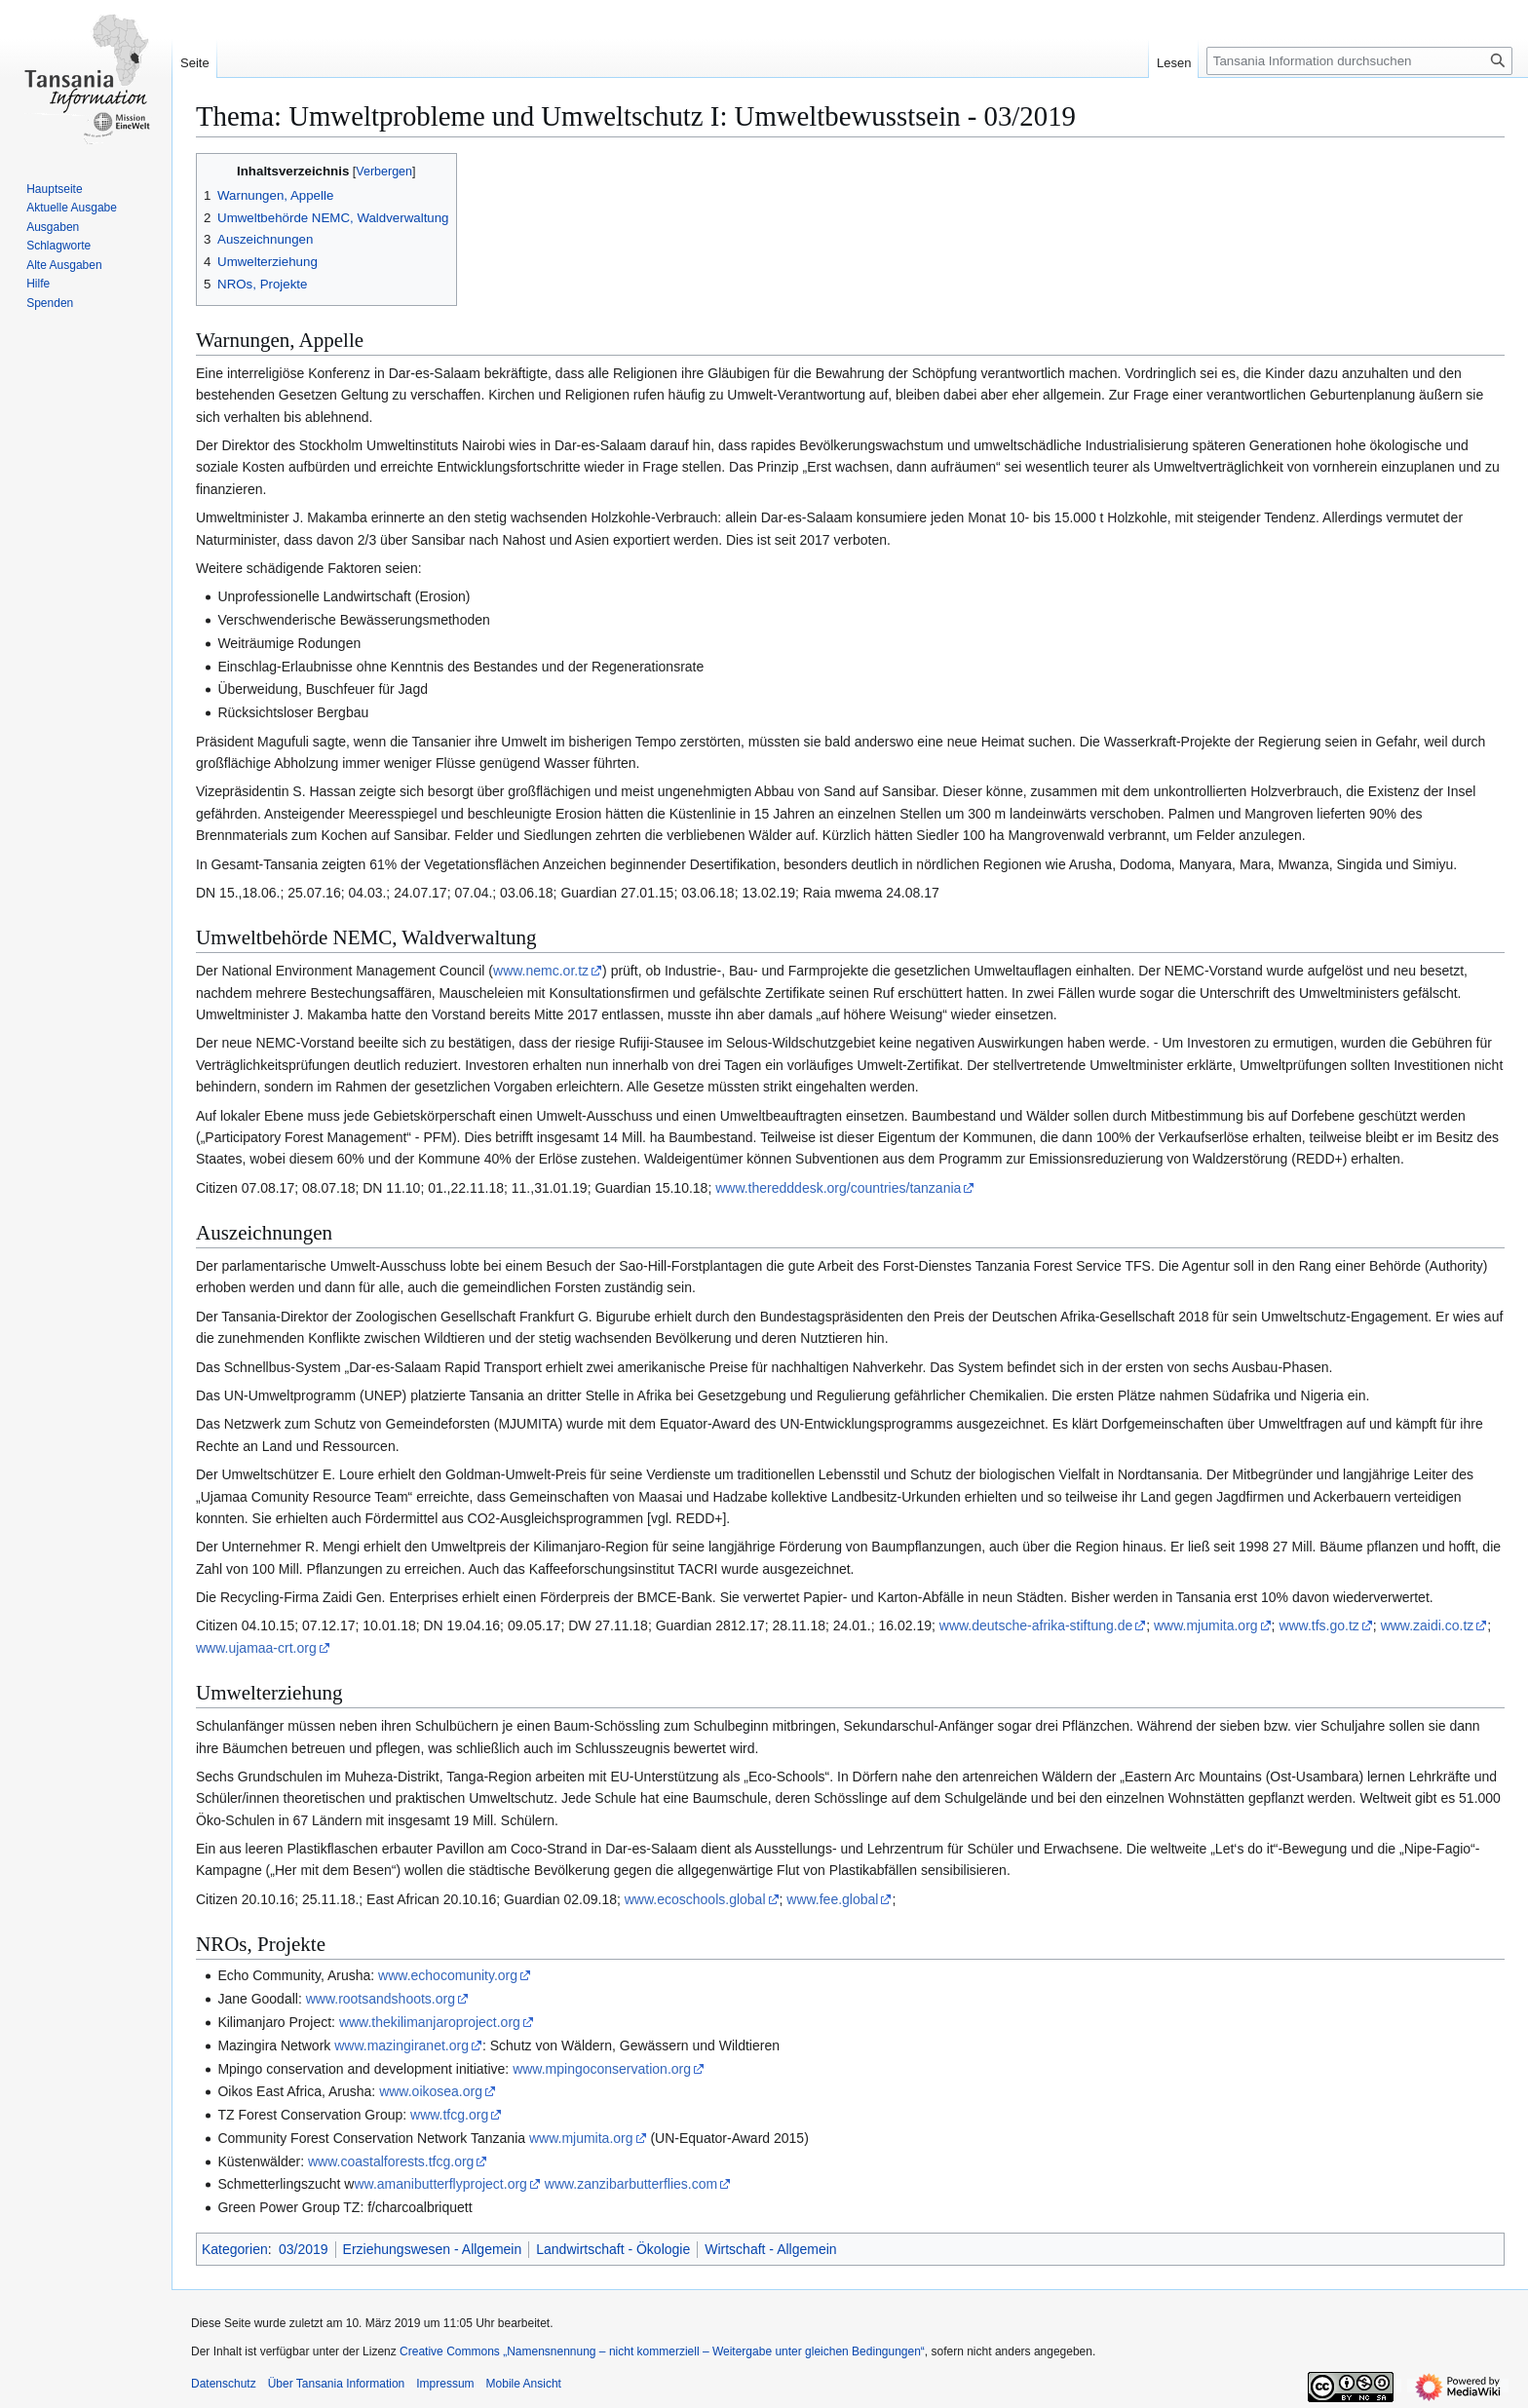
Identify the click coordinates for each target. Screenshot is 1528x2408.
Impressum (445, 2383)
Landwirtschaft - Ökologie (613, 2249)
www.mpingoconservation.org (602, 2069)
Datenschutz (223, 2383)
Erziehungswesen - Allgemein (432, 2249)
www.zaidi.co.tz (1427, 1625)
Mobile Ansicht (523, 2383)
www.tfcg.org (449, 2114)
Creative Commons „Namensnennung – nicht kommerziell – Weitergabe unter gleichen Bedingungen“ (662, 2351)
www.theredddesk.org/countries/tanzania (838, 1188)
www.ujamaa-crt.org (256, 1648)
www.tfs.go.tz (1318, 1625)
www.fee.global (832, 1899)
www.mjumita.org (1206, 1625)
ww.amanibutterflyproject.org (440, 2184)
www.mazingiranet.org (401, 2045)
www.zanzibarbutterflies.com (631, 2184)
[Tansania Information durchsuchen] (1359, 61)
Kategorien (235, 2249)
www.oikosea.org (430, 2091)
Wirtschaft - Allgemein (770, 2249)
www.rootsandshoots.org (380, 1999)
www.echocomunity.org (447, 1975)
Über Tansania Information (336, 2383)
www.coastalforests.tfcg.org (391, 2161)
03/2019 (303, 2249)
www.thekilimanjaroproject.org (429, 2022)
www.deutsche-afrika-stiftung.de (1035, 1625)
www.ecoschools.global (695, 1899)
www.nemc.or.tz (541, 970)
